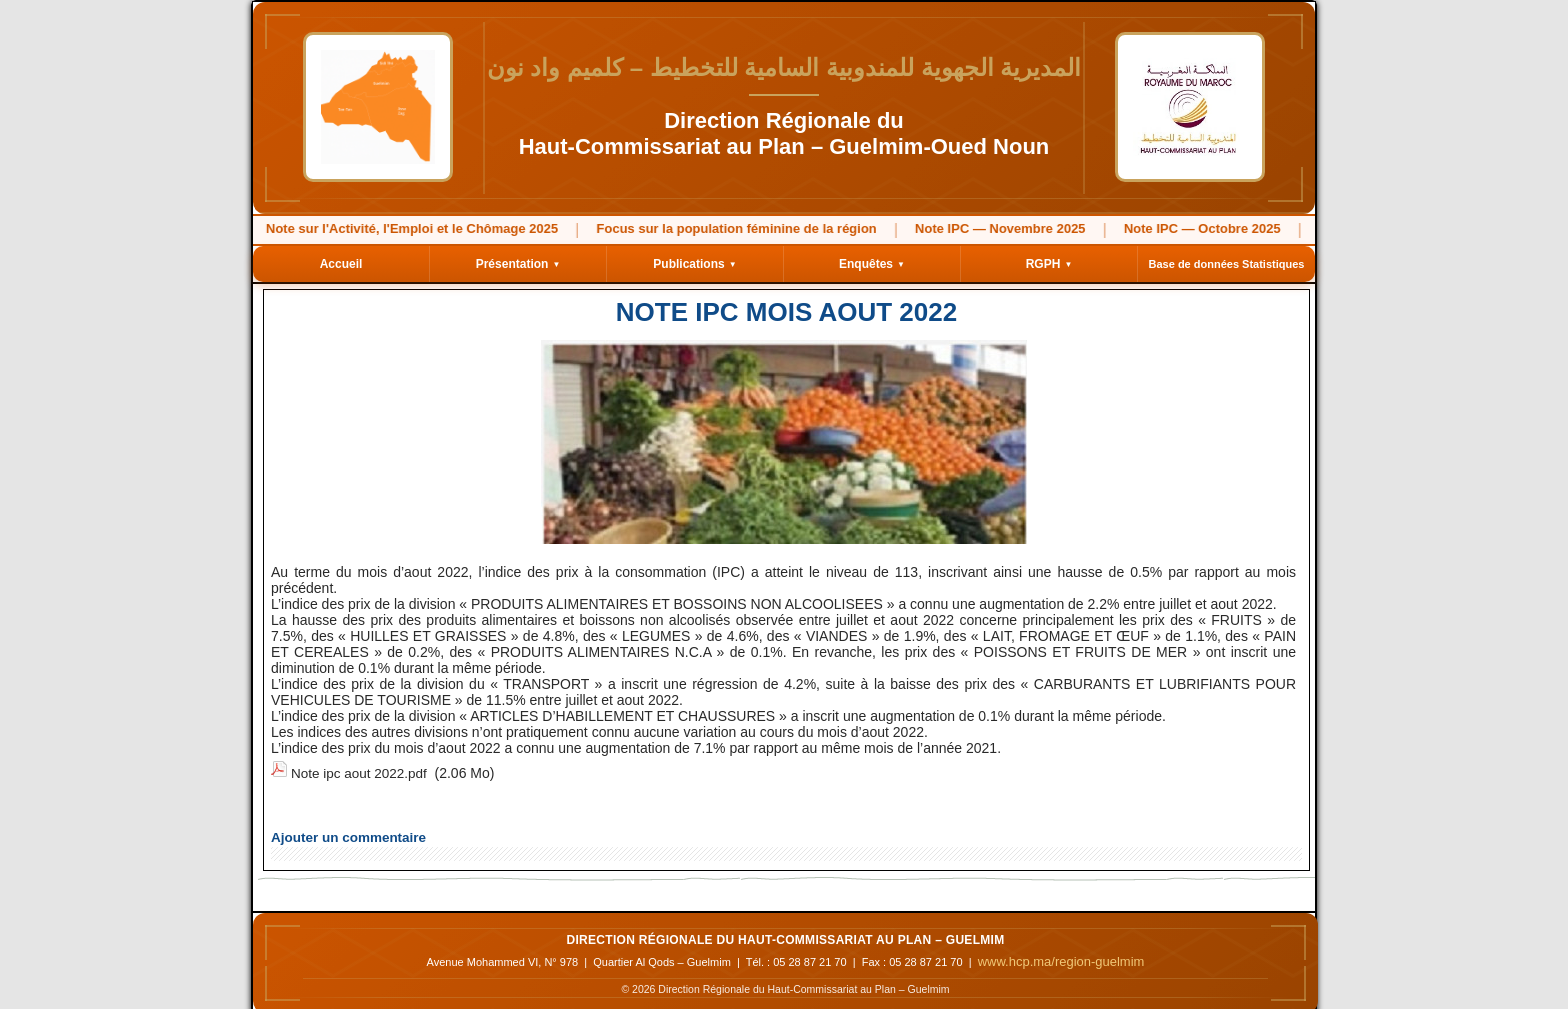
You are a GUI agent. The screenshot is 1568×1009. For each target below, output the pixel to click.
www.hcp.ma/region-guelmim (1060, 956)
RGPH (1049, 264)
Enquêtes (872, 264)
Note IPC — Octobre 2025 (1173, 228)
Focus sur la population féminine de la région (708, 228)
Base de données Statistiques (1227, 264)
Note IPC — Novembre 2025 (971, 228)
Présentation (518, 264)
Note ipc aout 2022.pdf (361, 771)
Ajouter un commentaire (340, 832)
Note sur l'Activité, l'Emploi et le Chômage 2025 (383, 228)
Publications (694, 264)
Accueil (341, 264)
